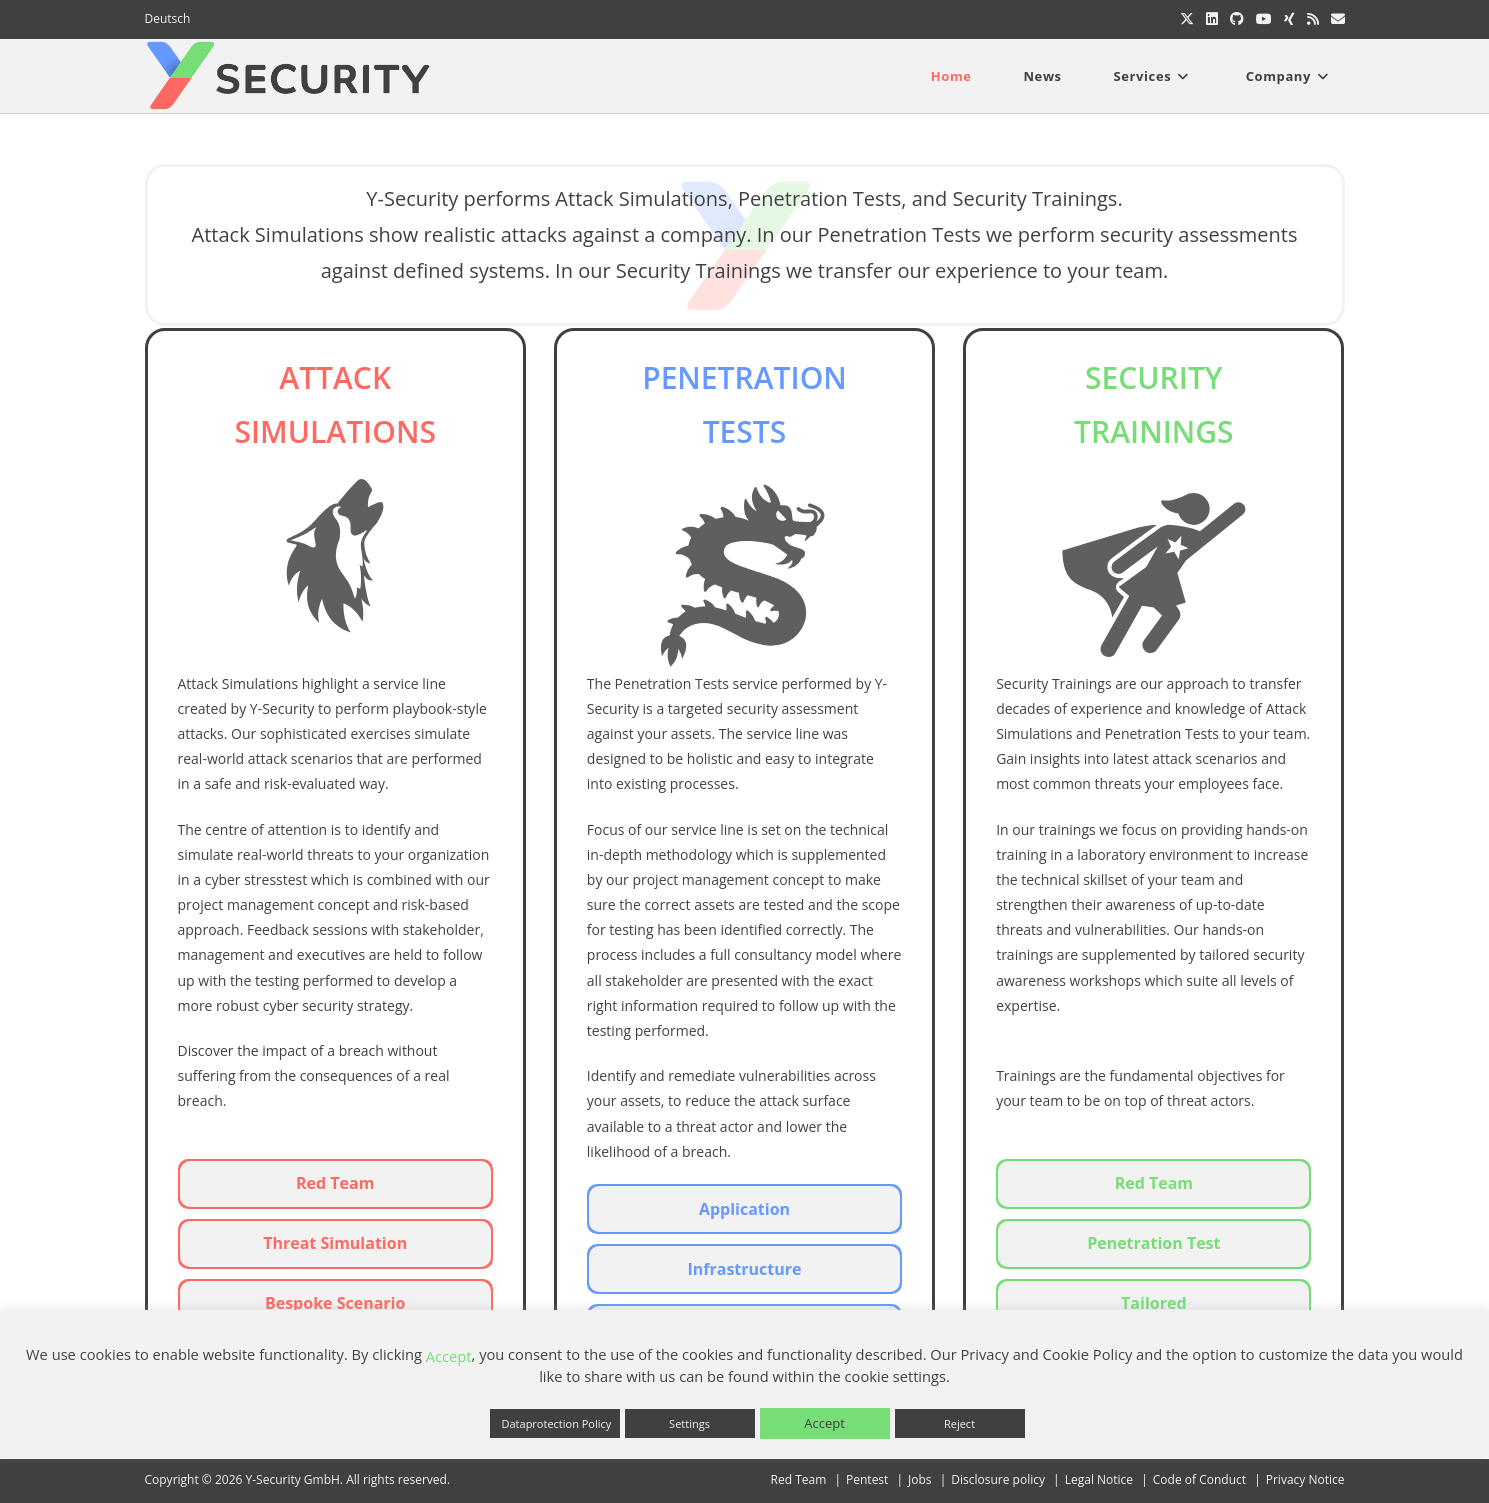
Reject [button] (959, 1423)
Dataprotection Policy (557, 1423)
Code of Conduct (1199, 1479)
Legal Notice (1099, 1479)
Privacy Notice (1305, 1479)
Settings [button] (689, 1423)
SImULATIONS (334, 431)
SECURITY (1154, 377)
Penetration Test (1153, 1243)
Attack (335, 377)
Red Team (335, 1183)
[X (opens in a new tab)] (1187, 19)
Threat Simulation (335, 1243)
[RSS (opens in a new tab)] (1313, 19)
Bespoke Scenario (335, 1303)
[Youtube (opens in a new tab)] (1264, 19)
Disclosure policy (998, 1479)
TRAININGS (1154, 431)
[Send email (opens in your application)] (1335, 19)
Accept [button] (824, 1423)
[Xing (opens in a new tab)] (1289, 19)
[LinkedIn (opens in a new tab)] (1212, 19)
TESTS (745, 431)
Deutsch (168, 18)
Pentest (867, 1479)
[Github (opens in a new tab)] (1237, 19)
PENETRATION (744, 377)
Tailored (1153, 1303)
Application (744, 1209)
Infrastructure (744, 1269)
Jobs (920, 1479)
